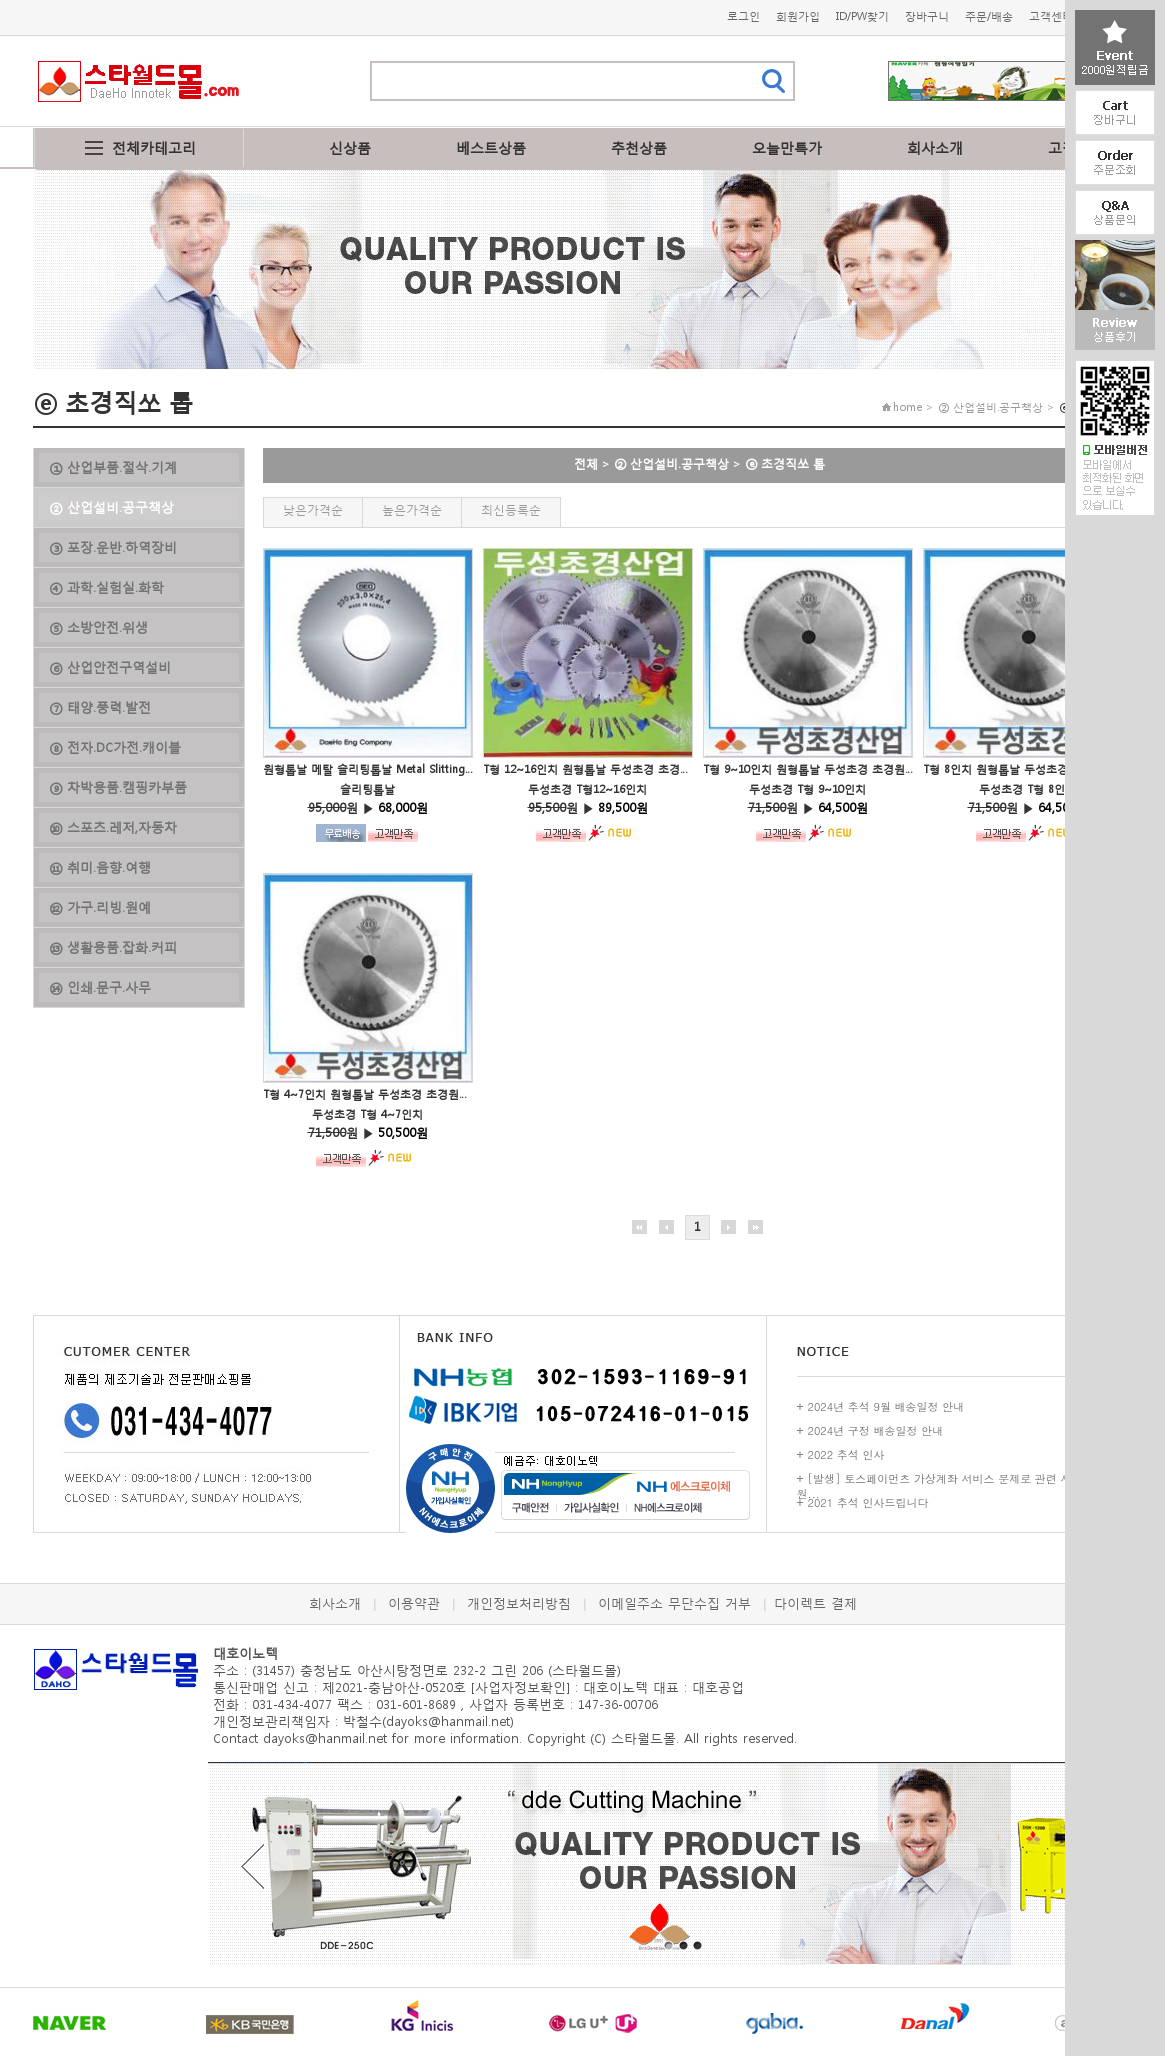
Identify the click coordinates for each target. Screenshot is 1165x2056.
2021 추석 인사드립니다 (868, 1502)
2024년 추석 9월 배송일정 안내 (886, 1406)
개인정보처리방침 (519, 1603)
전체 (586, 463)
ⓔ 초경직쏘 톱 (785, 463)
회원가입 (798, 16)
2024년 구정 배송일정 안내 (876, 1430)
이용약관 (414, 1603)
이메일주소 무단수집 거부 (674, 1603)
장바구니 (927, 16)
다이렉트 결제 (815, 1603)
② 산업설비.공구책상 (671, 463)
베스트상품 (491, 147)
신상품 (350, 147)
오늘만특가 (787, 147)
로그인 (743, 16)
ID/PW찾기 (862, 16)
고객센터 (1051, 16)
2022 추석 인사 (846, 1454)
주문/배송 (989, 16)
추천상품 (639, 147)
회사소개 (935, 147)
